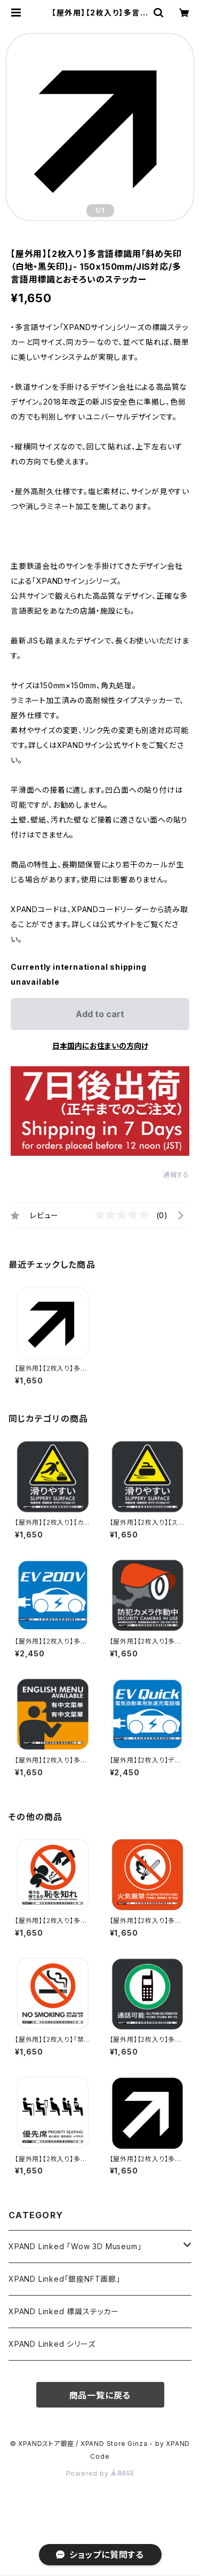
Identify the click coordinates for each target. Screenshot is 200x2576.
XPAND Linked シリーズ (52, 2343)
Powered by (100, 2473)
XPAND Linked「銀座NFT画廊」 (65, 2278)
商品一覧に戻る (100, 2395)
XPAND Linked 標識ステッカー (64, 2311)
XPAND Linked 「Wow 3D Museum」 (75, 2246)
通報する (176, 1175)
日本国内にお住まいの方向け (100, 1045)
